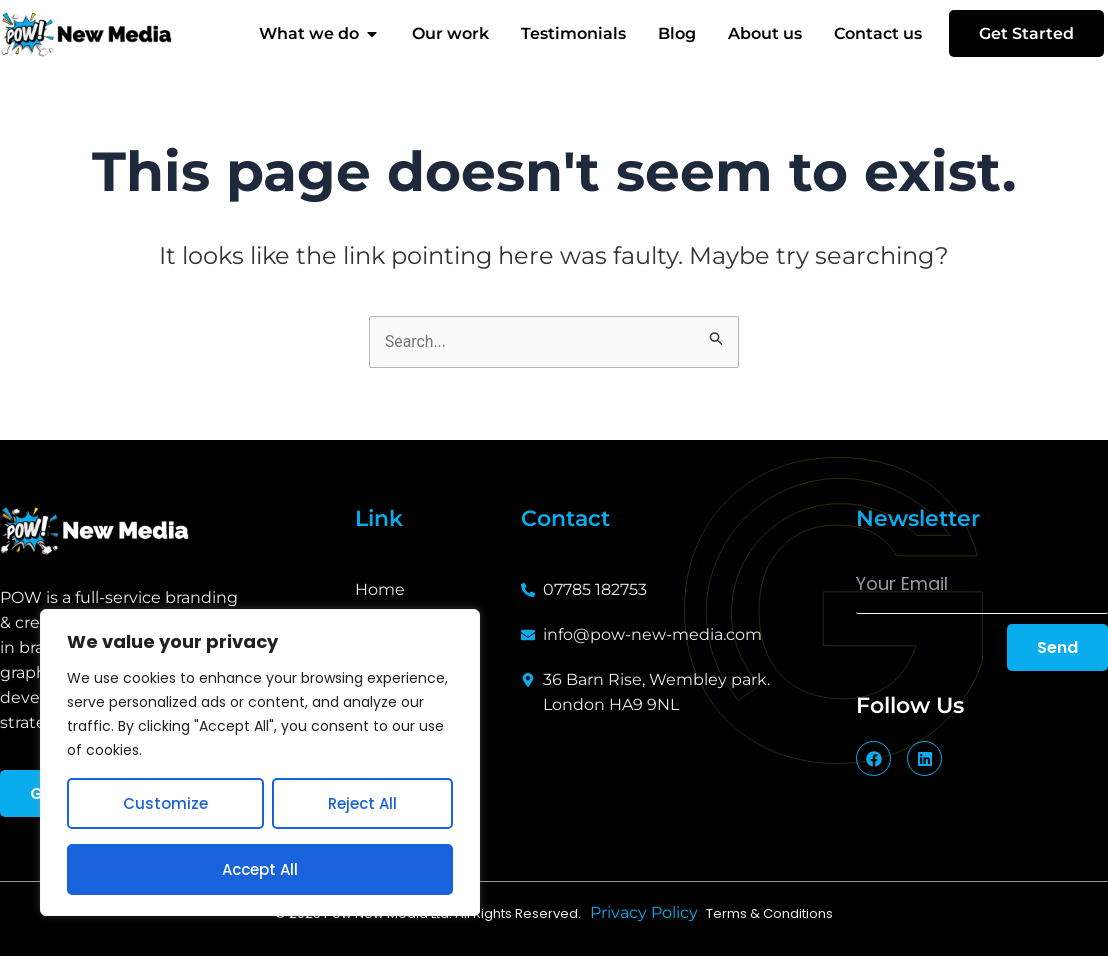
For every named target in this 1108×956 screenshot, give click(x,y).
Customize (165, 803)
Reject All (362, 803)
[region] (260, 762)
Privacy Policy (648, 913)
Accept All (260, 869)
